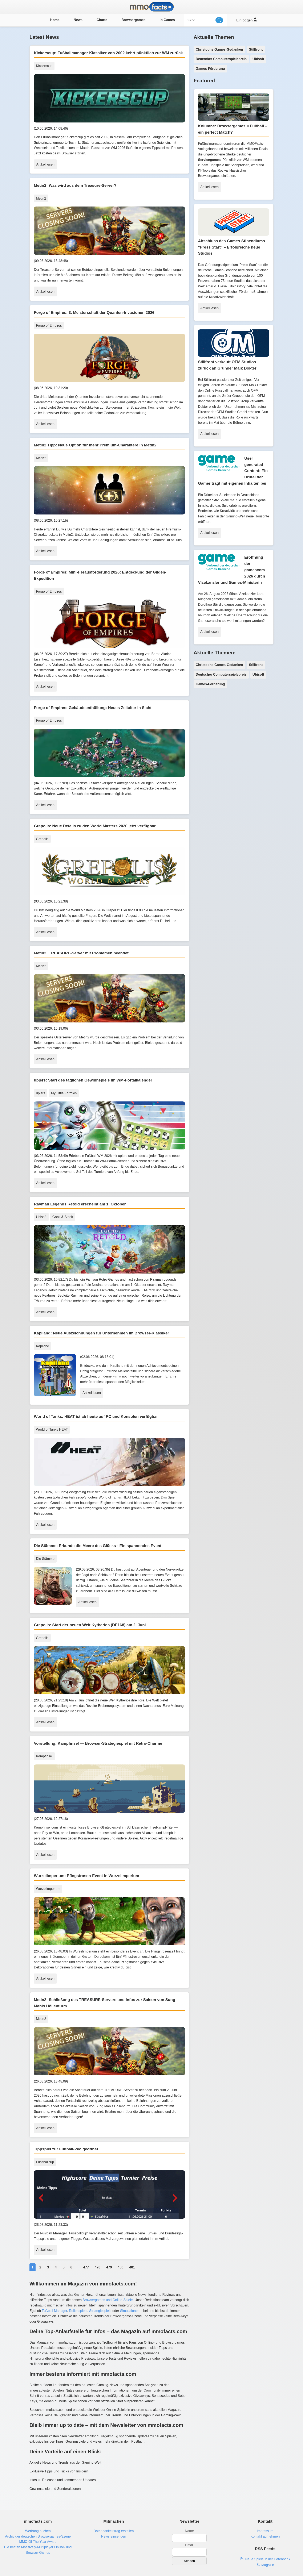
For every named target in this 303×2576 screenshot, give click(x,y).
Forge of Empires (49, 325)
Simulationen (130, 2311)
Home (54, 20)
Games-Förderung (210, 68)
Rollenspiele (78, 2311)
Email (189, 2545)
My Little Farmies (64, 1093)
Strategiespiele (100, 2311)
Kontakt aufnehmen (265, 2536)
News (78, 20)
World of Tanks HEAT (52, 1429)
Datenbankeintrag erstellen (113, 2531)
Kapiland (42, 1346)
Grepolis (42, 839)
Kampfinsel (44, 1756)
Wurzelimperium (48, 1889)
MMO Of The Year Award (37, 2541)
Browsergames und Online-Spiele (108, 2300)
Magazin (265, 2565)
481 (132, 2267)
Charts (102, 20)
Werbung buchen (38, 2531)
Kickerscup (44, 66)
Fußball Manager (54, 2311)
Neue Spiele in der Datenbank (265, 2559)
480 (121, 2267)
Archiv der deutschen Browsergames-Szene (38, 2536)
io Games (167, 20)
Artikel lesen (45, 164)
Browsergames (133, 20)
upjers (40, 1093)
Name (189, 2531)
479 (109, 2267)
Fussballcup (45, 2162)
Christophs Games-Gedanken (219, 49)
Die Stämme (45, 1558)
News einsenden (113, 2536)
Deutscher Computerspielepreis (221, 59)
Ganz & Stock (62, 1217)
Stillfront (256, 49)
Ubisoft (41, 1217)
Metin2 (41, 198)
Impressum (265, 2531)
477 (86, 2267)
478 (97, 2267)
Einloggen (246, 19)
